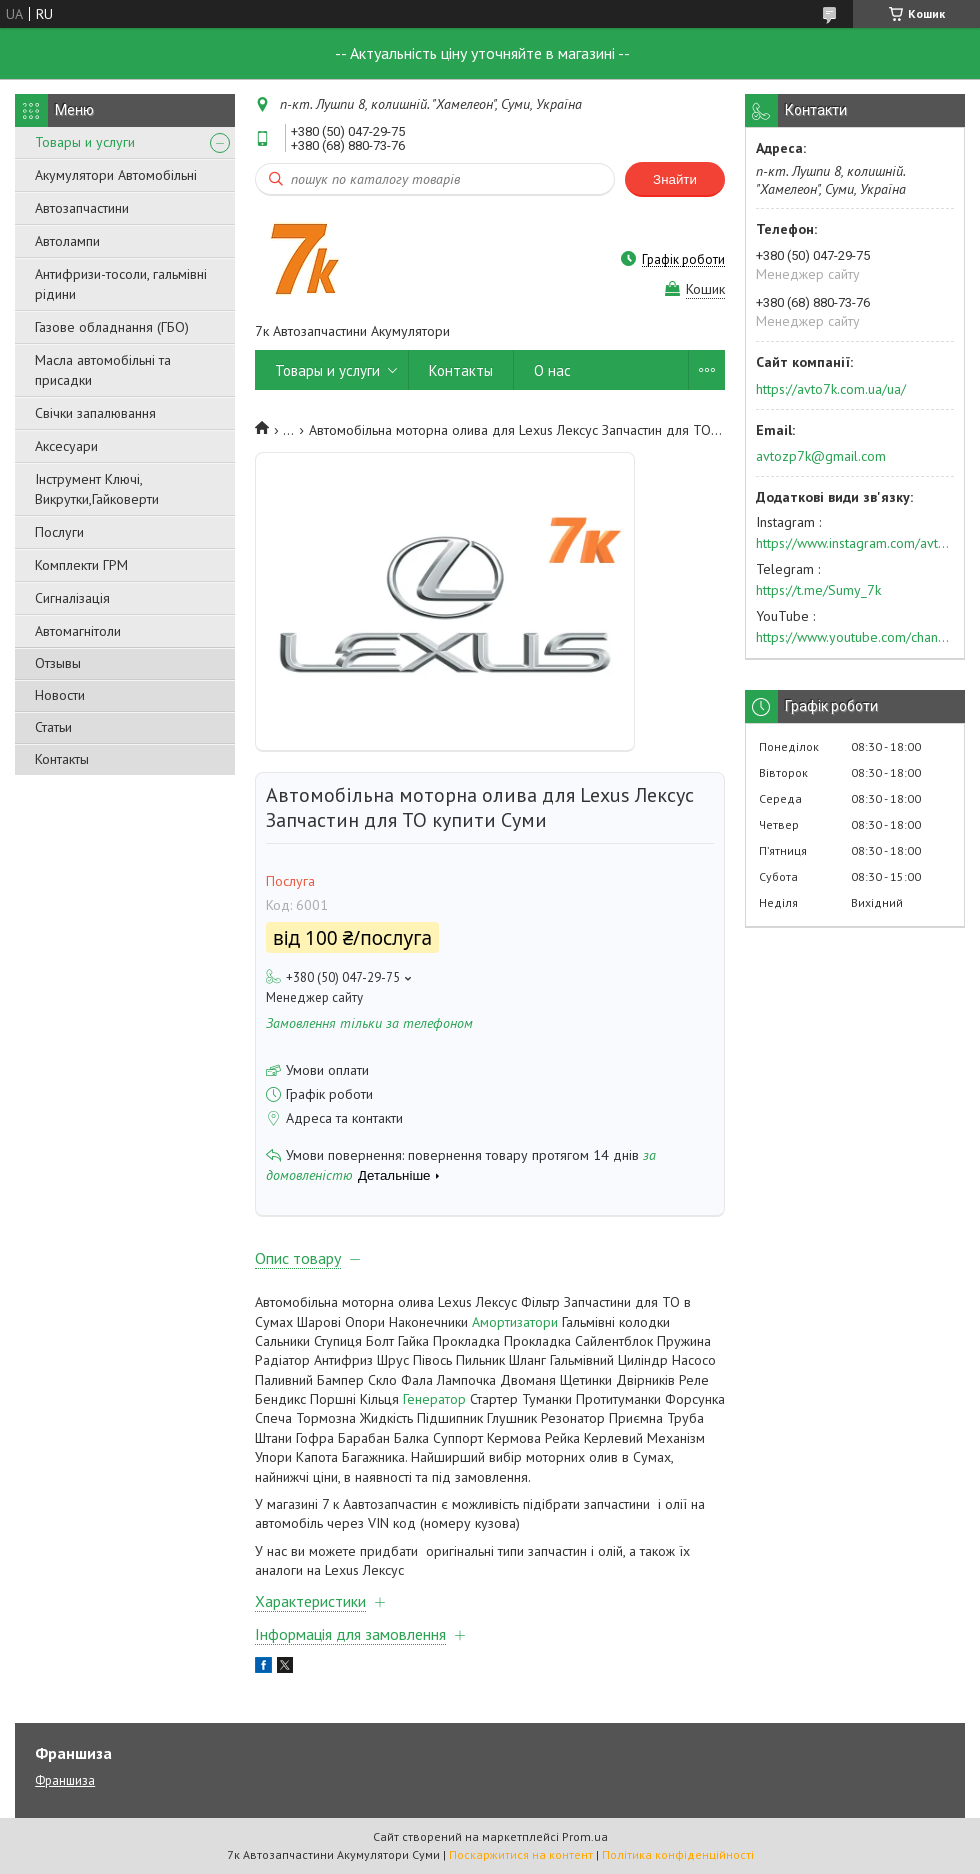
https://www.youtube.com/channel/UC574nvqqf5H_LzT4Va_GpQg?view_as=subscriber (855, 637)
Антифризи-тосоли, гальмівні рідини (121, 284)
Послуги (59, 532)
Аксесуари (66, 446)
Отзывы (58, 663)
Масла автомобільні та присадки (103, 370)
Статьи (53, 727)
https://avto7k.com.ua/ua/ (831, 389)
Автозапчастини (82, 208)
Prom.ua (585, 1836)
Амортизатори (515, 1322)
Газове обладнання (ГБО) (112, 327)
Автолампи (67, 241)
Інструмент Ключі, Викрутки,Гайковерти (97, 489)
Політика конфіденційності (678, 1854)
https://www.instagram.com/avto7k (855, 543)
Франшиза (65, 1780)
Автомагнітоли (78, 631)
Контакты (62, 759)
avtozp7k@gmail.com (821, 456)
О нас (552, 370)
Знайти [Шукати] (675, 179)
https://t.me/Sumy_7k (818, 590)
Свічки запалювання (95, 413)
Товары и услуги (85, 142)
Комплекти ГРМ (81, 565)
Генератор (434, 1399)
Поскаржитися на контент (521, 1854)
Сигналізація (72, 598)
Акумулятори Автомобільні (116, 175)
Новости (60, 695)
